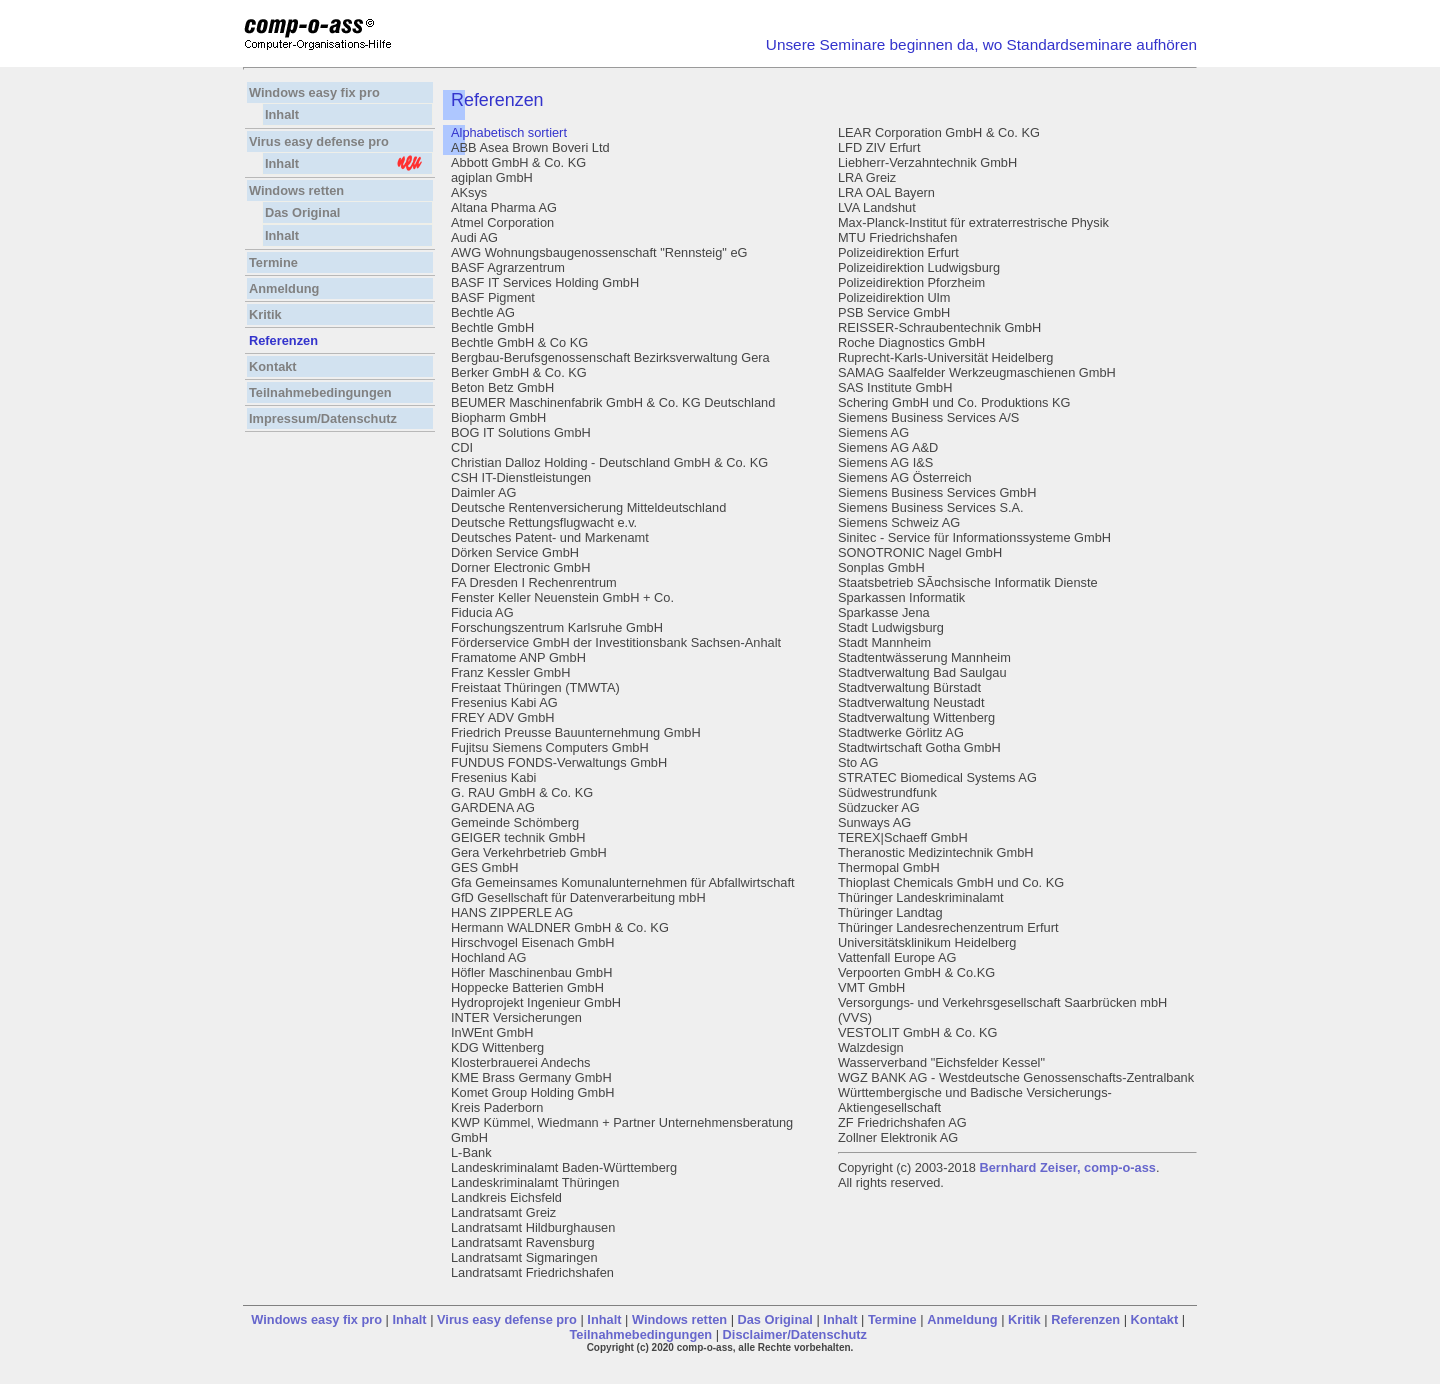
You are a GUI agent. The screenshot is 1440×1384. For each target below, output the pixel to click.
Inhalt (282, 114)
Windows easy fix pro (316, 92)
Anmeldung (284, 288)
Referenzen (1085, 1319)
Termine (273, 262)
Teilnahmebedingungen (320, 392)
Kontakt (273, 366)
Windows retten (296, 190)
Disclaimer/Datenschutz (795, 1334)
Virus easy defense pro (320, 141)
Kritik (265, 314)
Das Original (302, 212)
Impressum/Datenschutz (323, 418)
